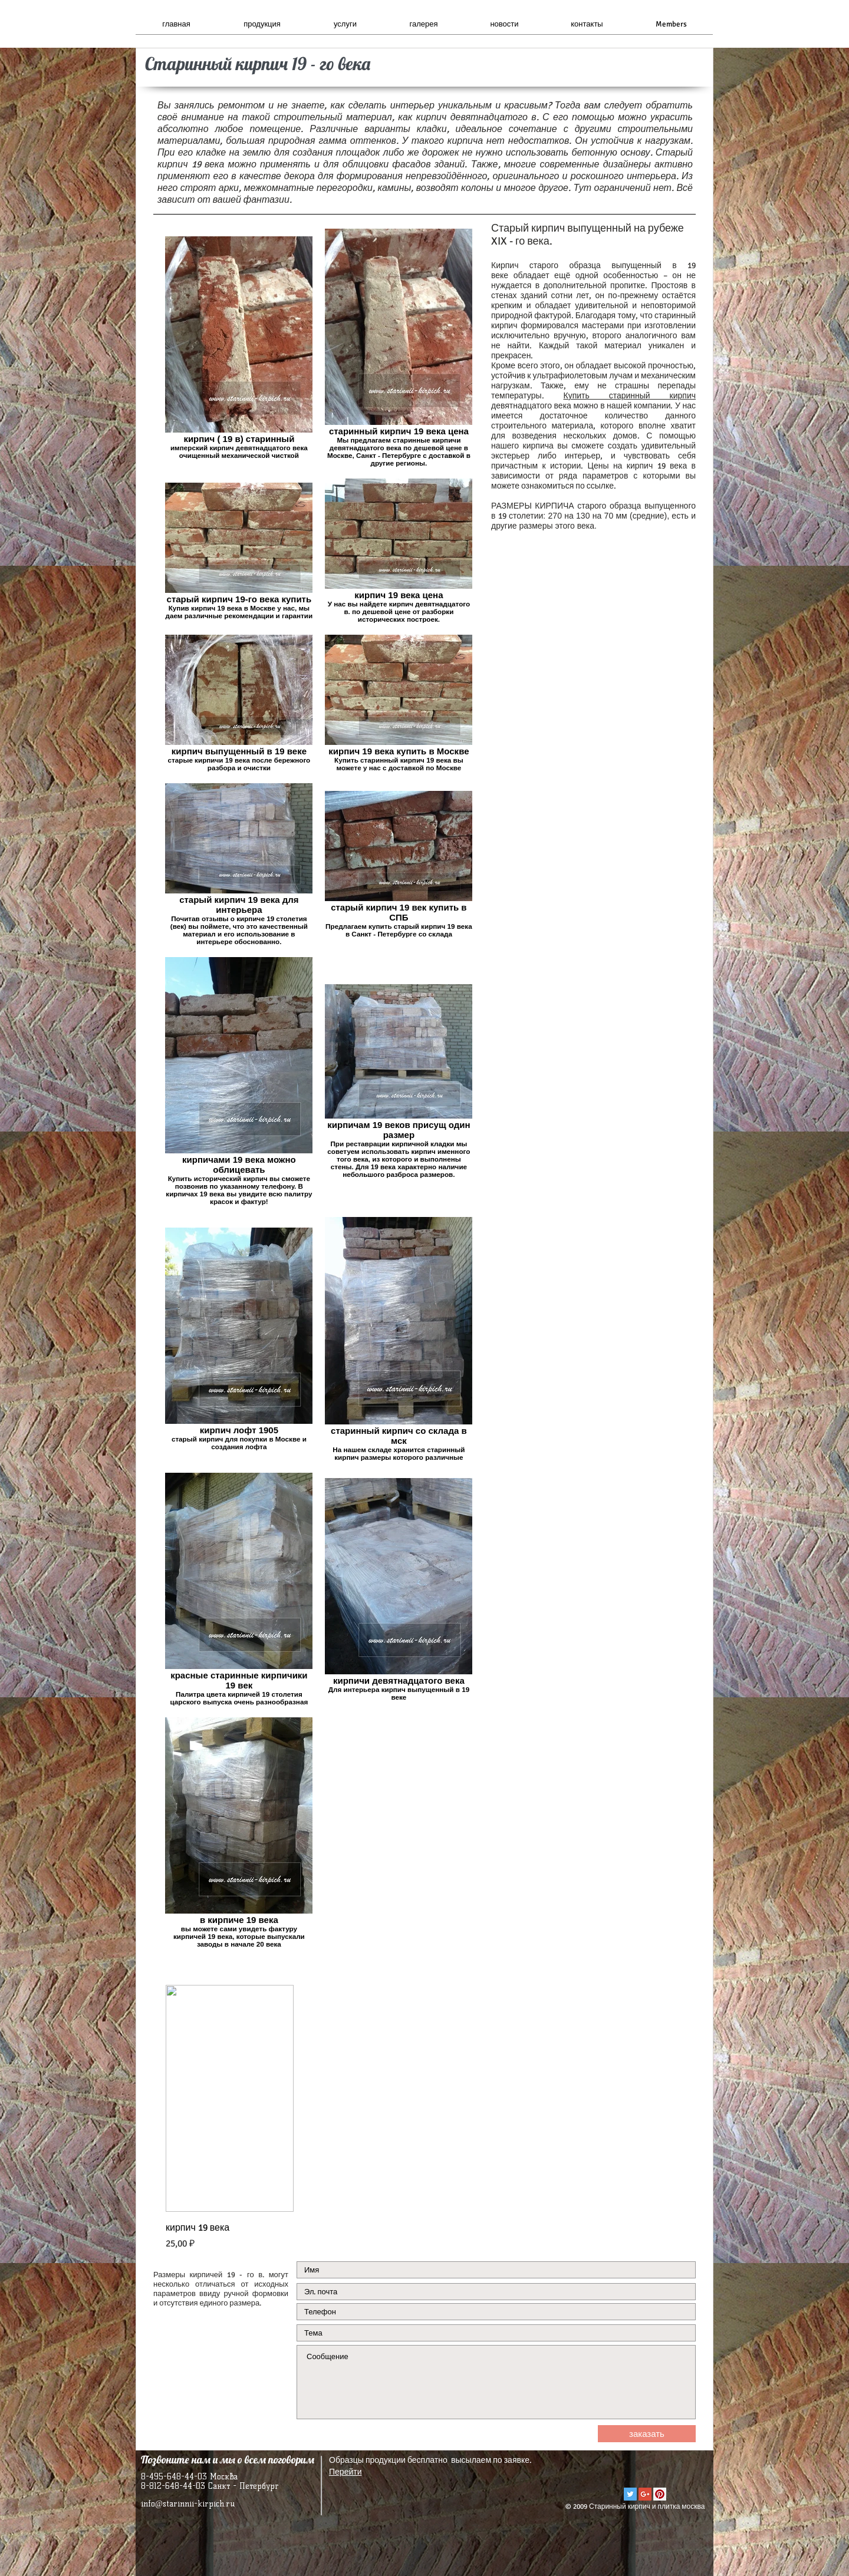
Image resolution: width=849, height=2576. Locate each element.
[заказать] (647, 2433)
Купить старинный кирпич (629, 396)
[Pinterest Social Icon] (659, 2494)
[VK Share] (659, 2471)
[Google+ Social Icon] (645, 2494)
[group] (425, 2117)
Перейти (345, 2472)
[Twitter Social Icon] (630, 2494)
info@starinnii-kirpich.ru (188, 2504)
